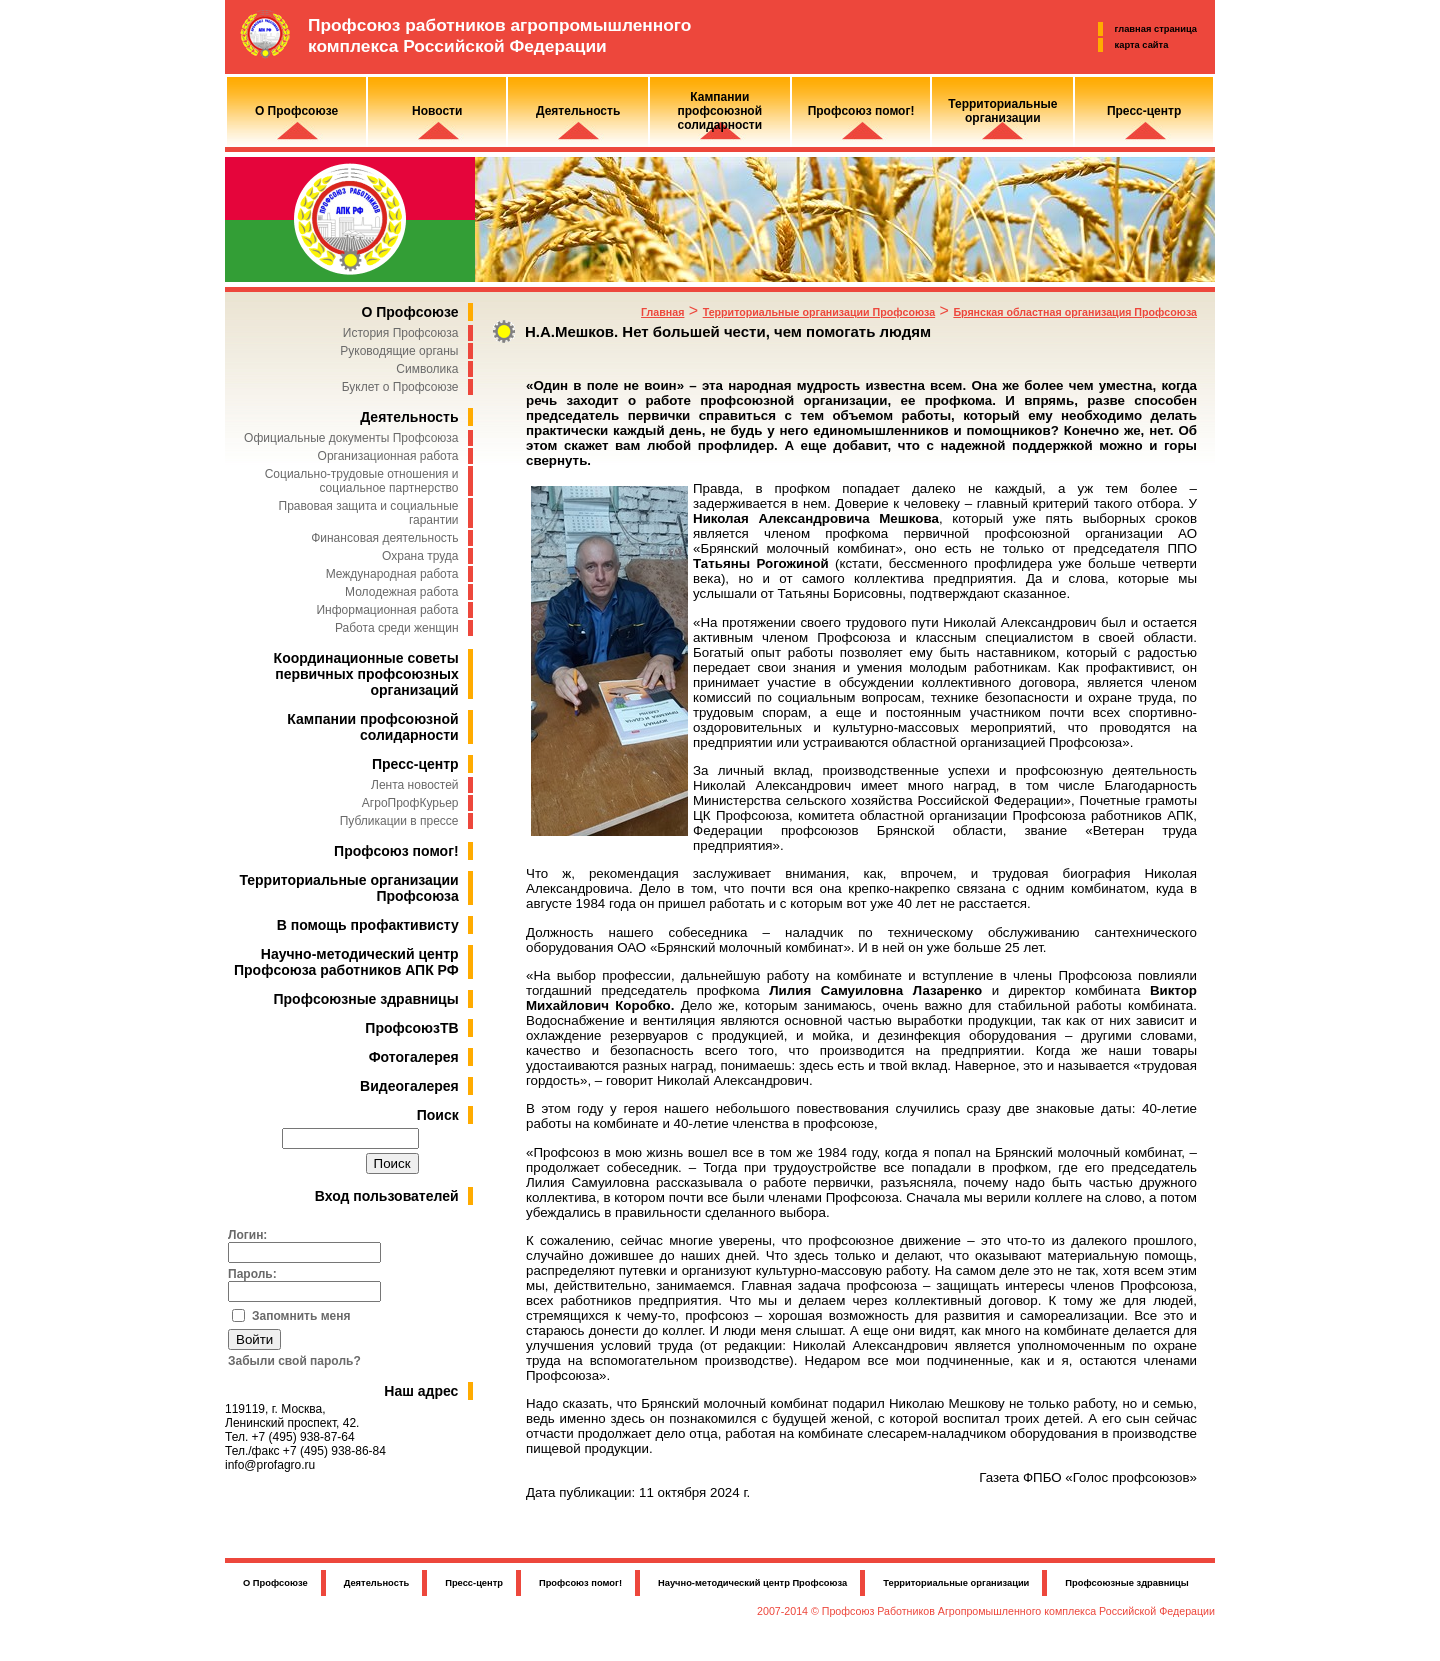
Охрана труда (420, 556)
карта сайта (1142, 45)
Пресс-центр (415, 764)
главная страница (1156, 29)
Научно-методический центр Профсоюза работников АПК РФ (346, 962)
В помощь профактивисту (368, 925)
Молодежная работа (401, 592)
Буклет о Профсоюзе (400, 387)
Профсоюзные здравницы (366, 999)
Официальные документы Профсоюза (351, 438)
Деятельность (409, 417)
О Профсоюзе (409, 312)
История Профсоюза (401, 333)
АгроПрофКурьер (410, 803)
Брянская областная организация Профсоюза (1075, 312)
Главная (662, 312)
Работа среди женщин (397, 628)
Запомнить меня (301, 1316)
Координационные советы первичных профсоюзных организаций (366, 674)
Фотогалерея (414, 1057)
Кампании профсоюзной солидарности (372, 727)
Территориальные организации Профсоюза (819, 312)
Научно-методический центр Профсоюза (752, 1583)
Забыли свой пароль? (294, 1361)
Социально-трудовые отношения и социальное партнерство (362, 481)
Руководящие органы (399, 351)
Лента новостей (415, 785)
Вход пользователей (387, 1196)
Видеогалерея (409, 1086)
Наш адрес (421, 1391)
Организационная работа (388, 456)
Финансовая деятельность (384, 538)
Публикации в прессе (399, 821)
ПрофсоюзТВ (411, 1028)
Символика (427, 369)
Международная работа (392, 574)
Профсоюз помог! (396, 851)
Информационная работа (387, 610)
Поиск (438, 1115)
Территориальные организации (956, 1583)
